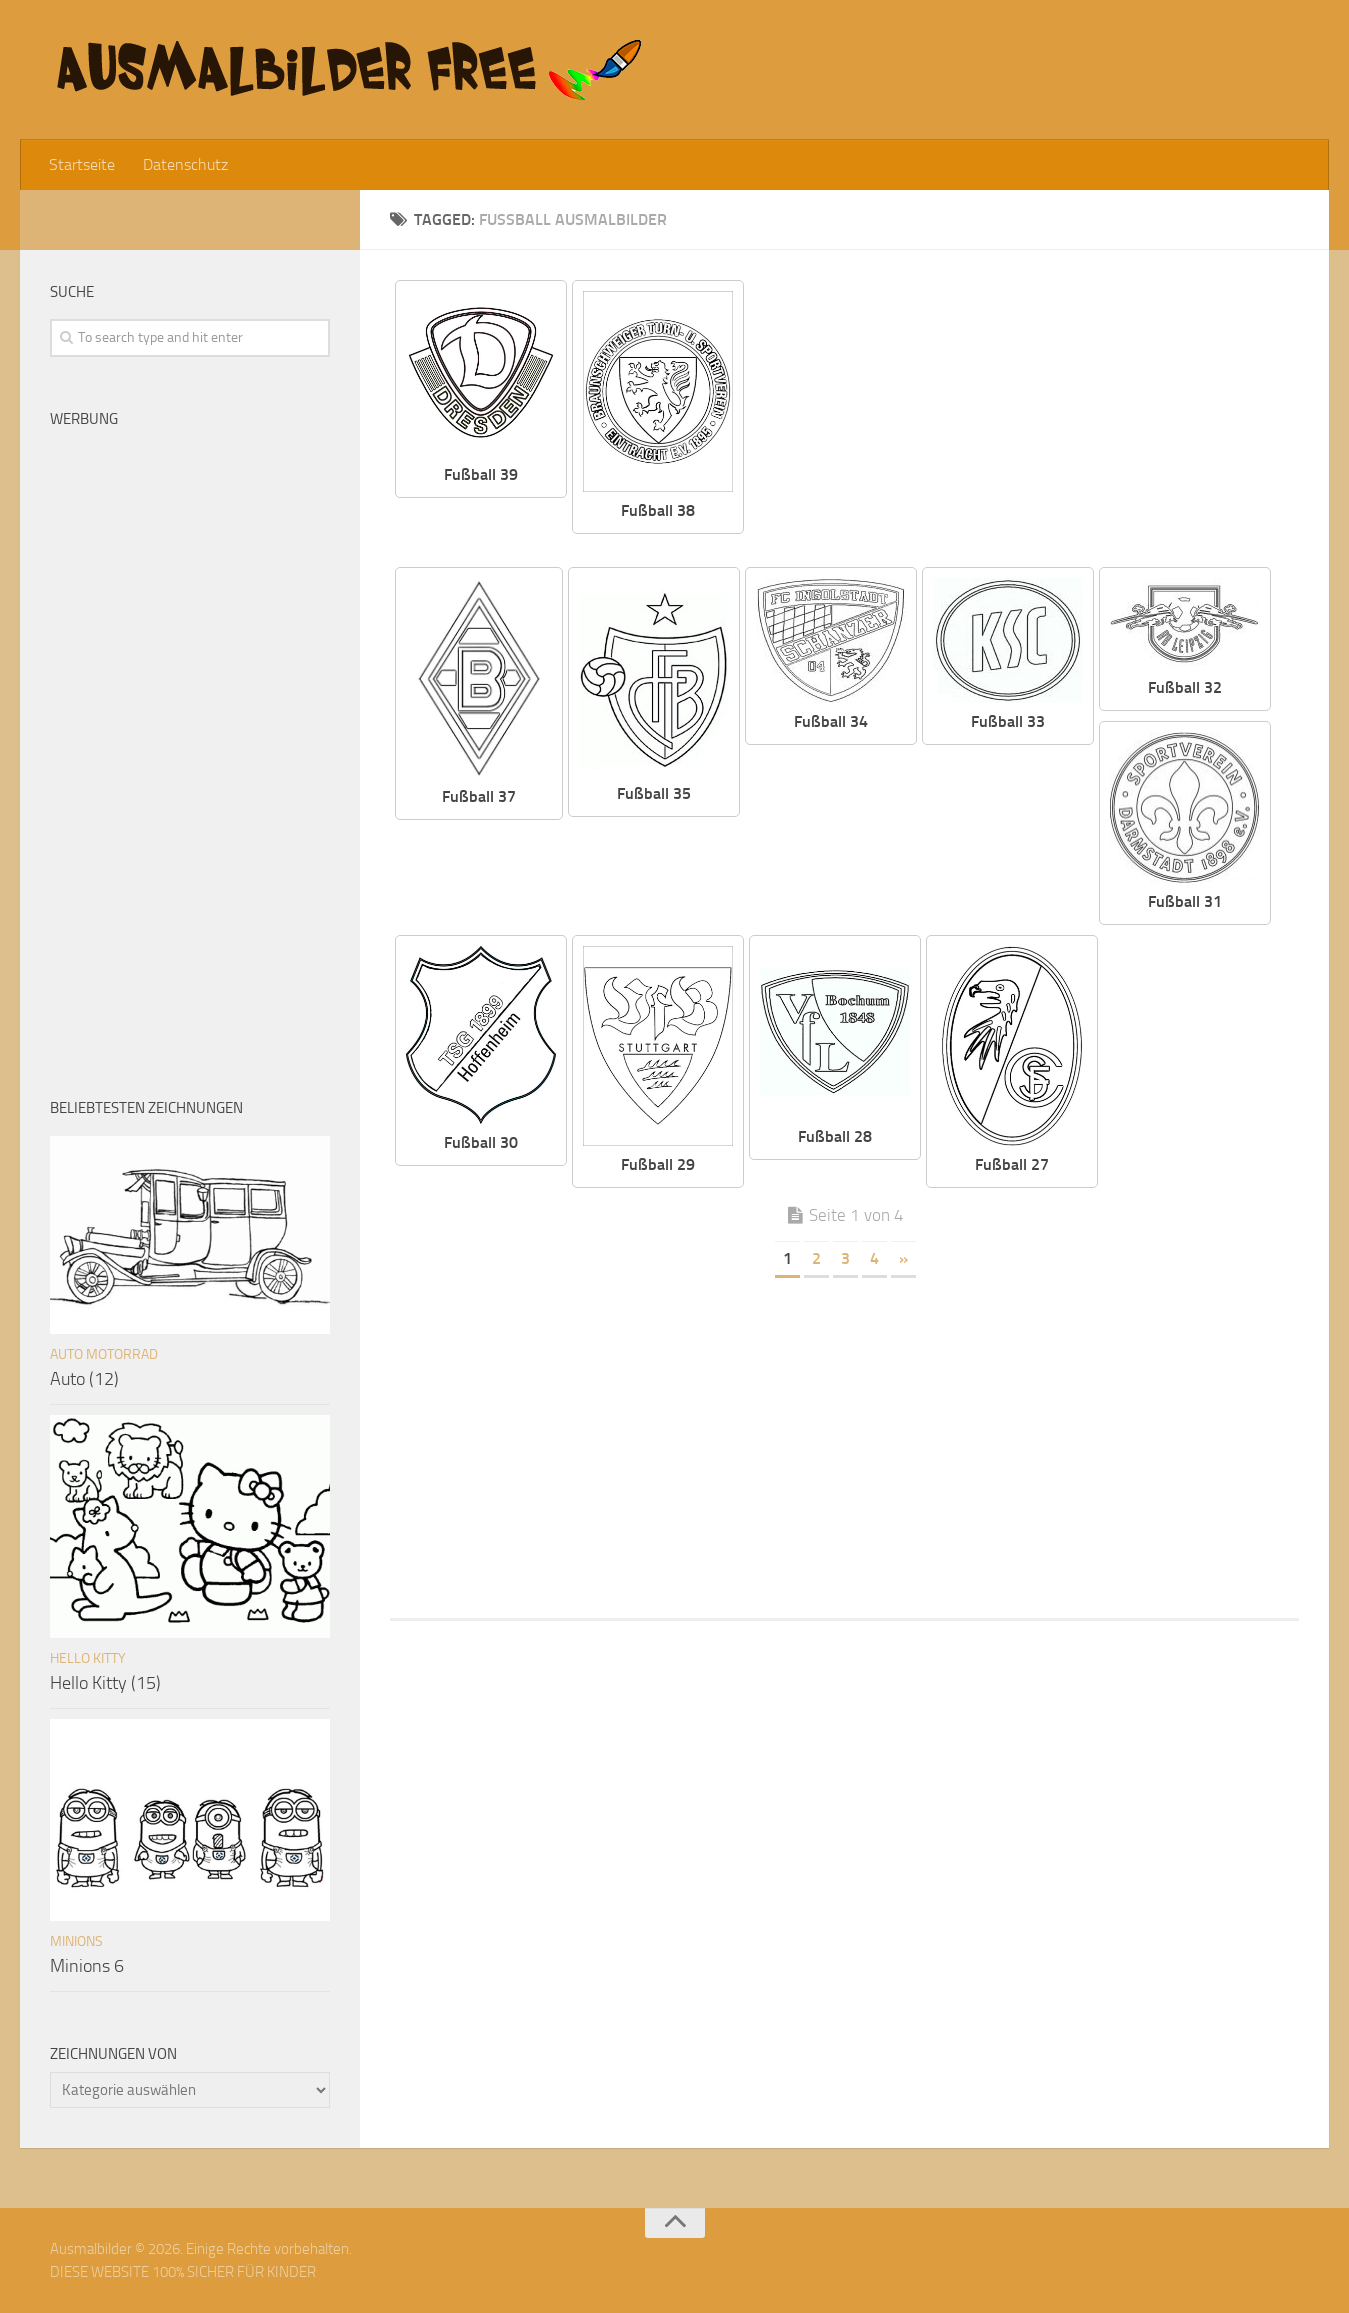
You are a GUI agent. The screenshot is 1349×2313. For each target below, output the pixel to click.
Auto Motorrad (104, 1354)
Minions (76, 1941)
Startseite (82, 164)
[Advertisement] (1037, 420)
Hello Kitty (88, 1658)
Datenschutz (185, 164)
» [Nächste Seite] (903, 1258)
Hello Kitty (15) (105, 1683)
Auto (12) (84, 1379)
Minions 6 (87, 1966)
